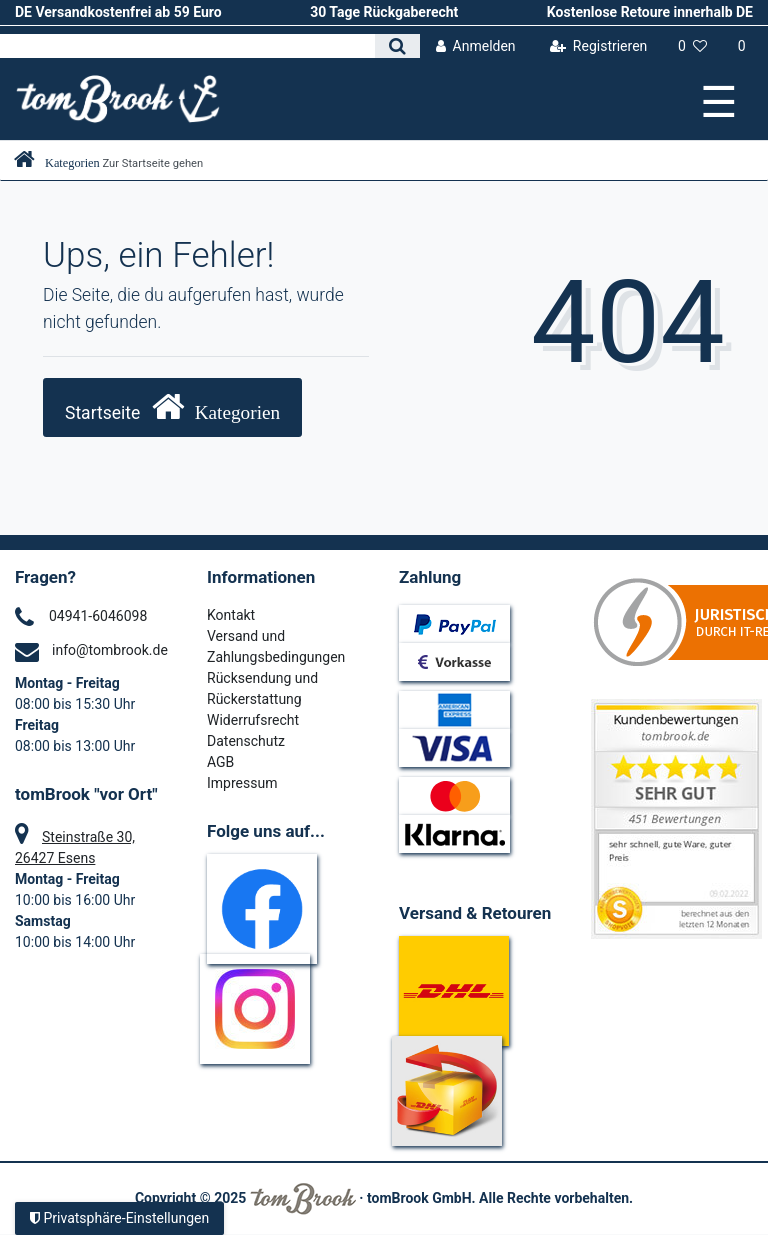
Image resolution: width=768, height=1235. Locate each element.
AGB (220, 762)
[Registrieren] (598, 46)
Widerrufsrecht (253, 720)
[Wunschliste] (693, 46)
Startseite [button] (172, 406)
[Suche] (397, 46)
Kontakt (231, 615)
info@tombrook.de (110, 650)
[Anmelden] (475, 46)
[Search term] (187, 46)
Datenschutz (246, 741)
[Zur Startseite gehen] (108, 163)
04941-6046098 (98, 616)
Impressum (242, 783)
